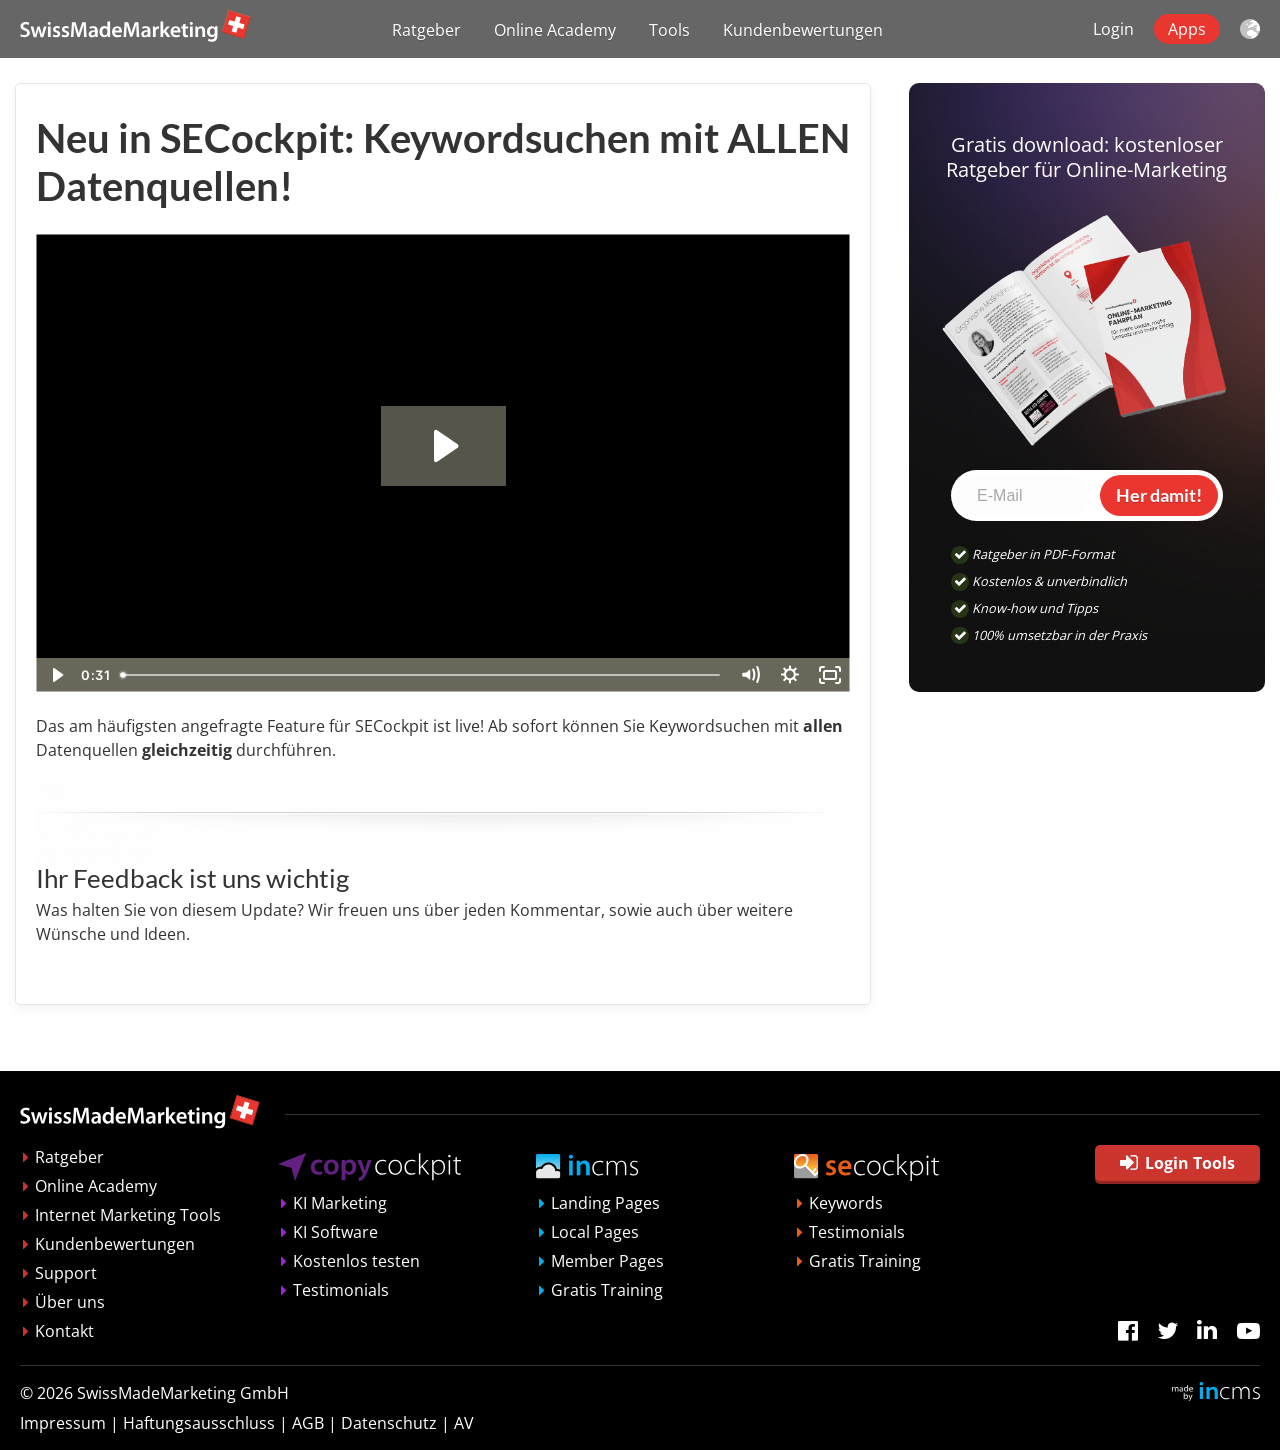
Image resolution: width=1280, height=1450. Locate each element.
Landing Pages (605, 1203)
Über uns (70, 1302)
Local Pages (595, 1232)
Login (1113, 29)
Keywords (846, 1203)
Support (66, 1273)
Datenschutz (389, 1423)
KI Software (335, 1232)
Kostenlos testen (356, 1261)
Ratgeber (426, 30)
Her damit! (1159, 495)
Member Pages (607, 1261)
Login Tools (1177, 1163)
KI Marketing (340, 1203)
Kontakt (64, 1331)
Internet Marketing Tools (128, 1215)
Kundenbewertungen (803, 30)
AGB (308, 1423)
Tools (669, 30)
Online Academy (555, 30)
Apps (1187, 29)
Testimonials (341, 1290)
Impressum (63, 1423)
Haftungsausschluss (199, 1423)
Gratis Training (607, 1290)
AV (464, 1423)
